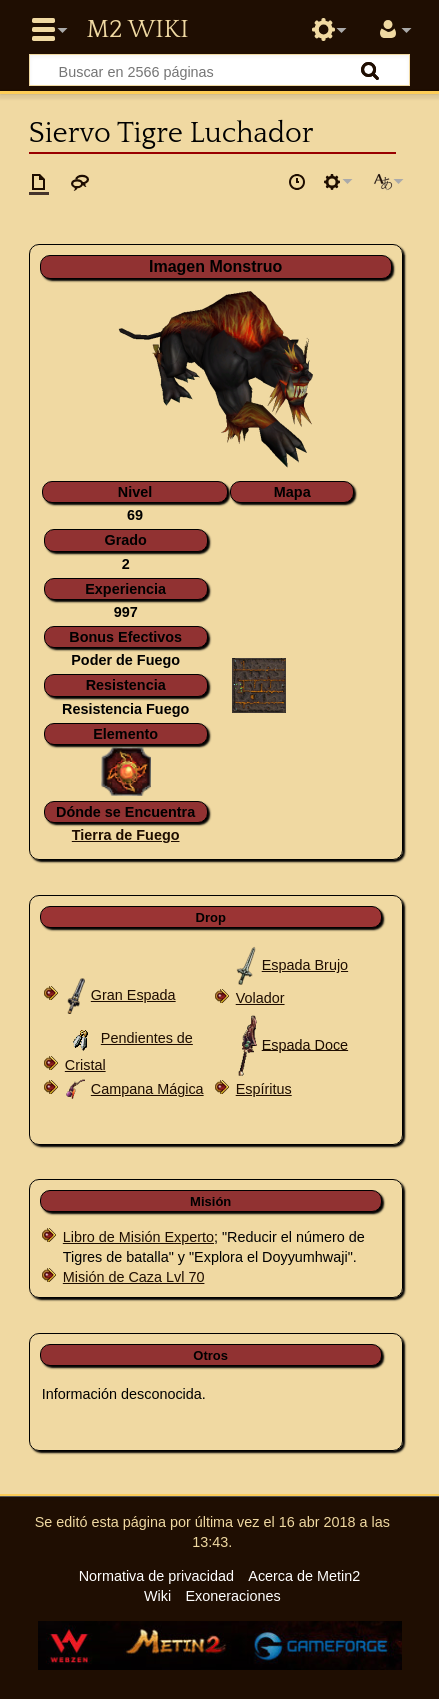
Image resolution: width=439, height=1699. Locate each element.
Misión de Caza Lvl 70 (134, 1277)
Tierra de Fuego (126, 835)
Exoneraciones (232, 1596)
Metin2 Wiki (137, 30)
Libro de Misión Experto (138, 1237)
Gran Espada (133, 995)
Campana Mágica (147, 1089)
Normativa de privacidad (156, 1576)
